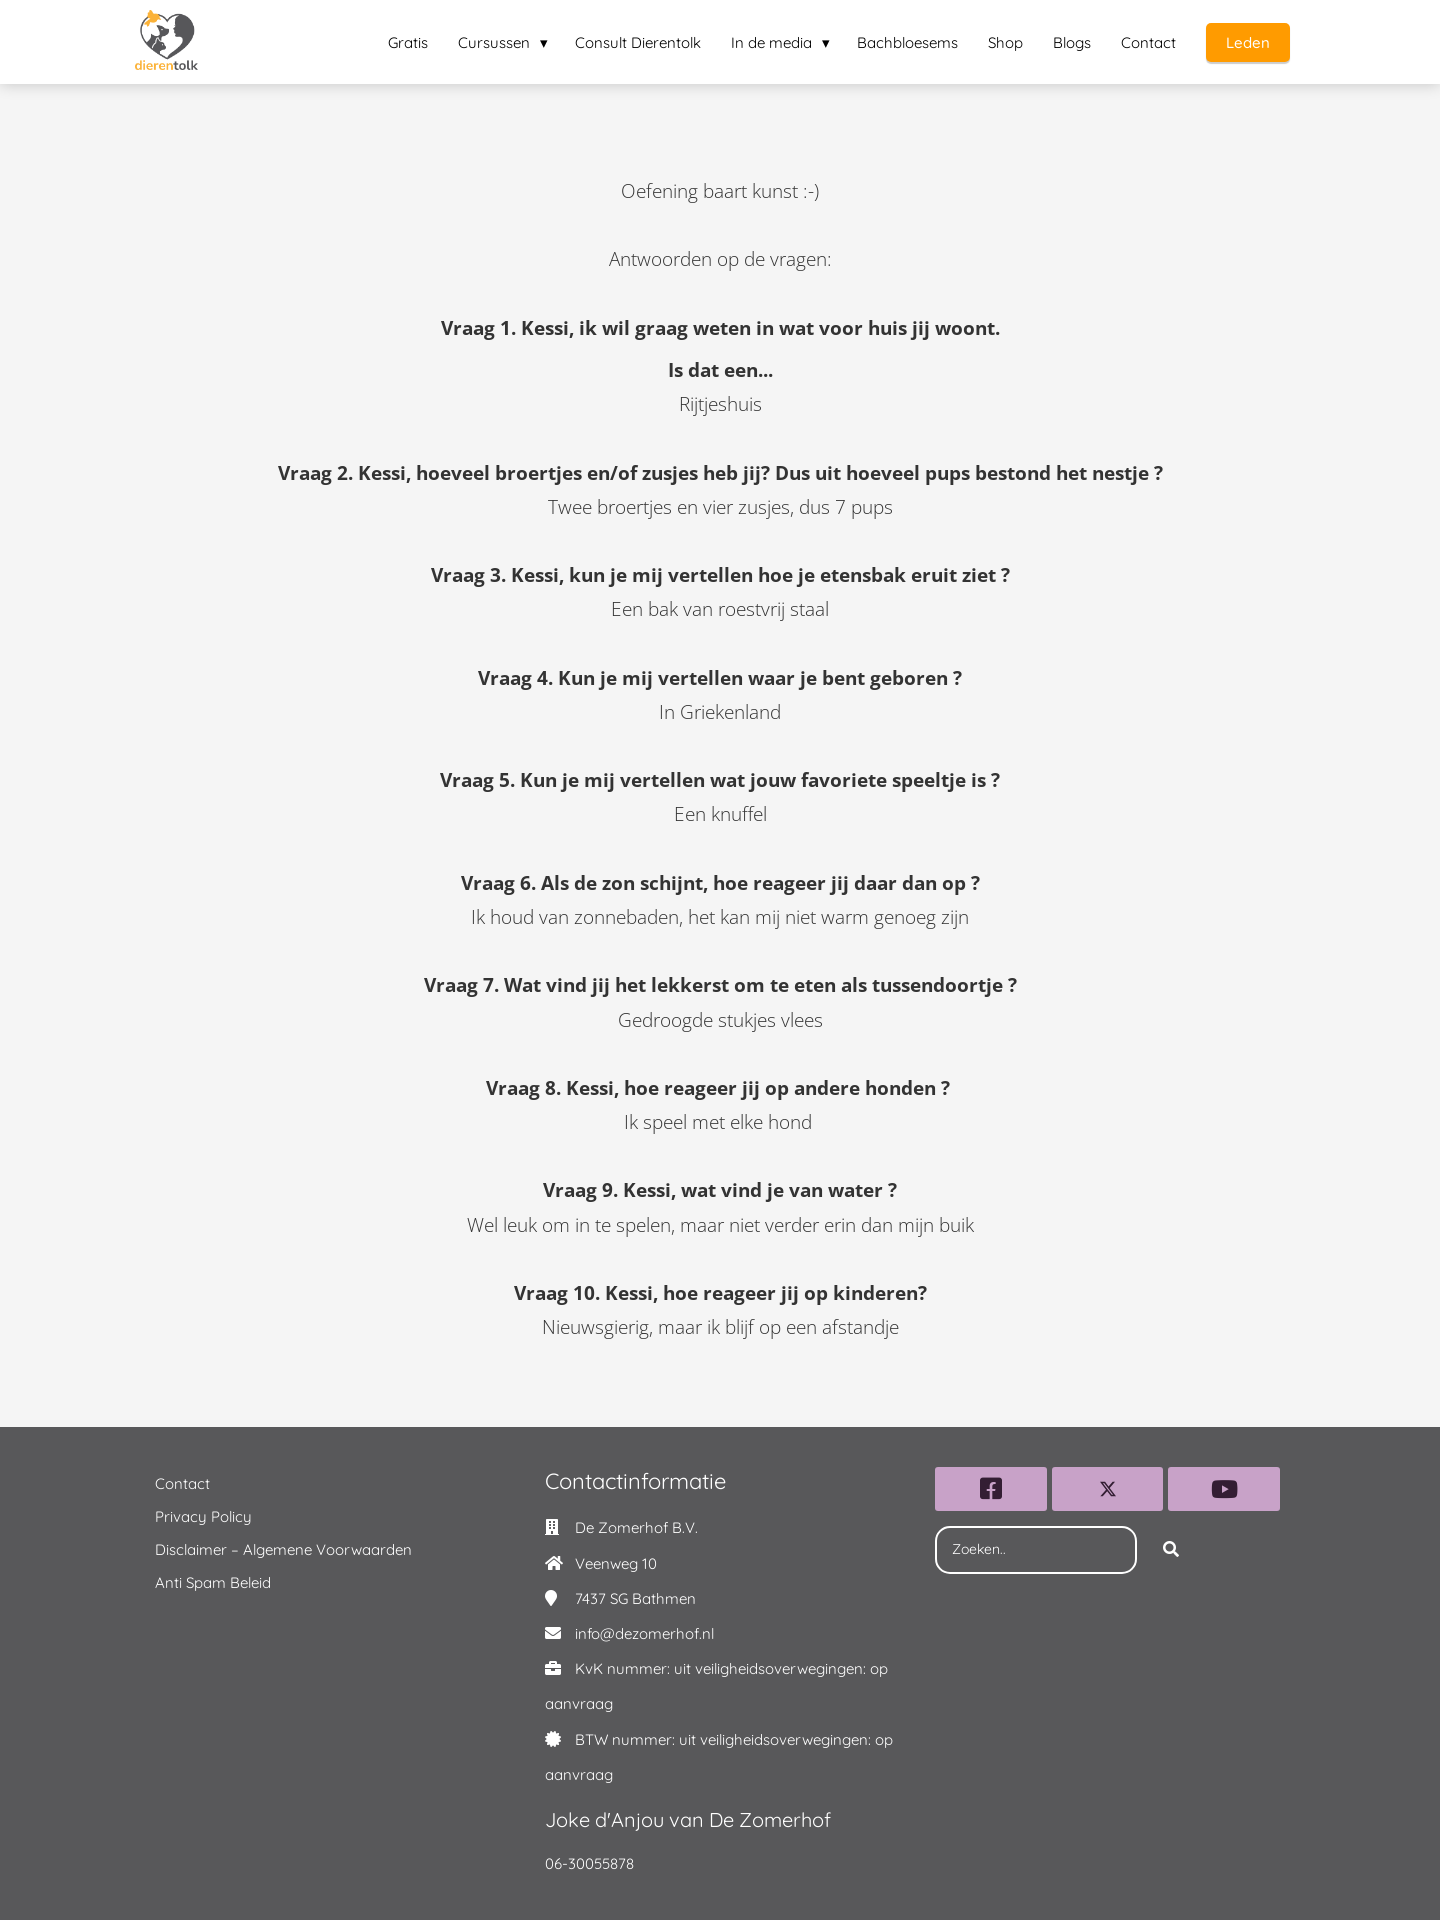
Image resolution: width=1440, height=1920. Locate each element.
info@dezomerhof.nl (644, 1633)
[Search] (1171, 1550)
